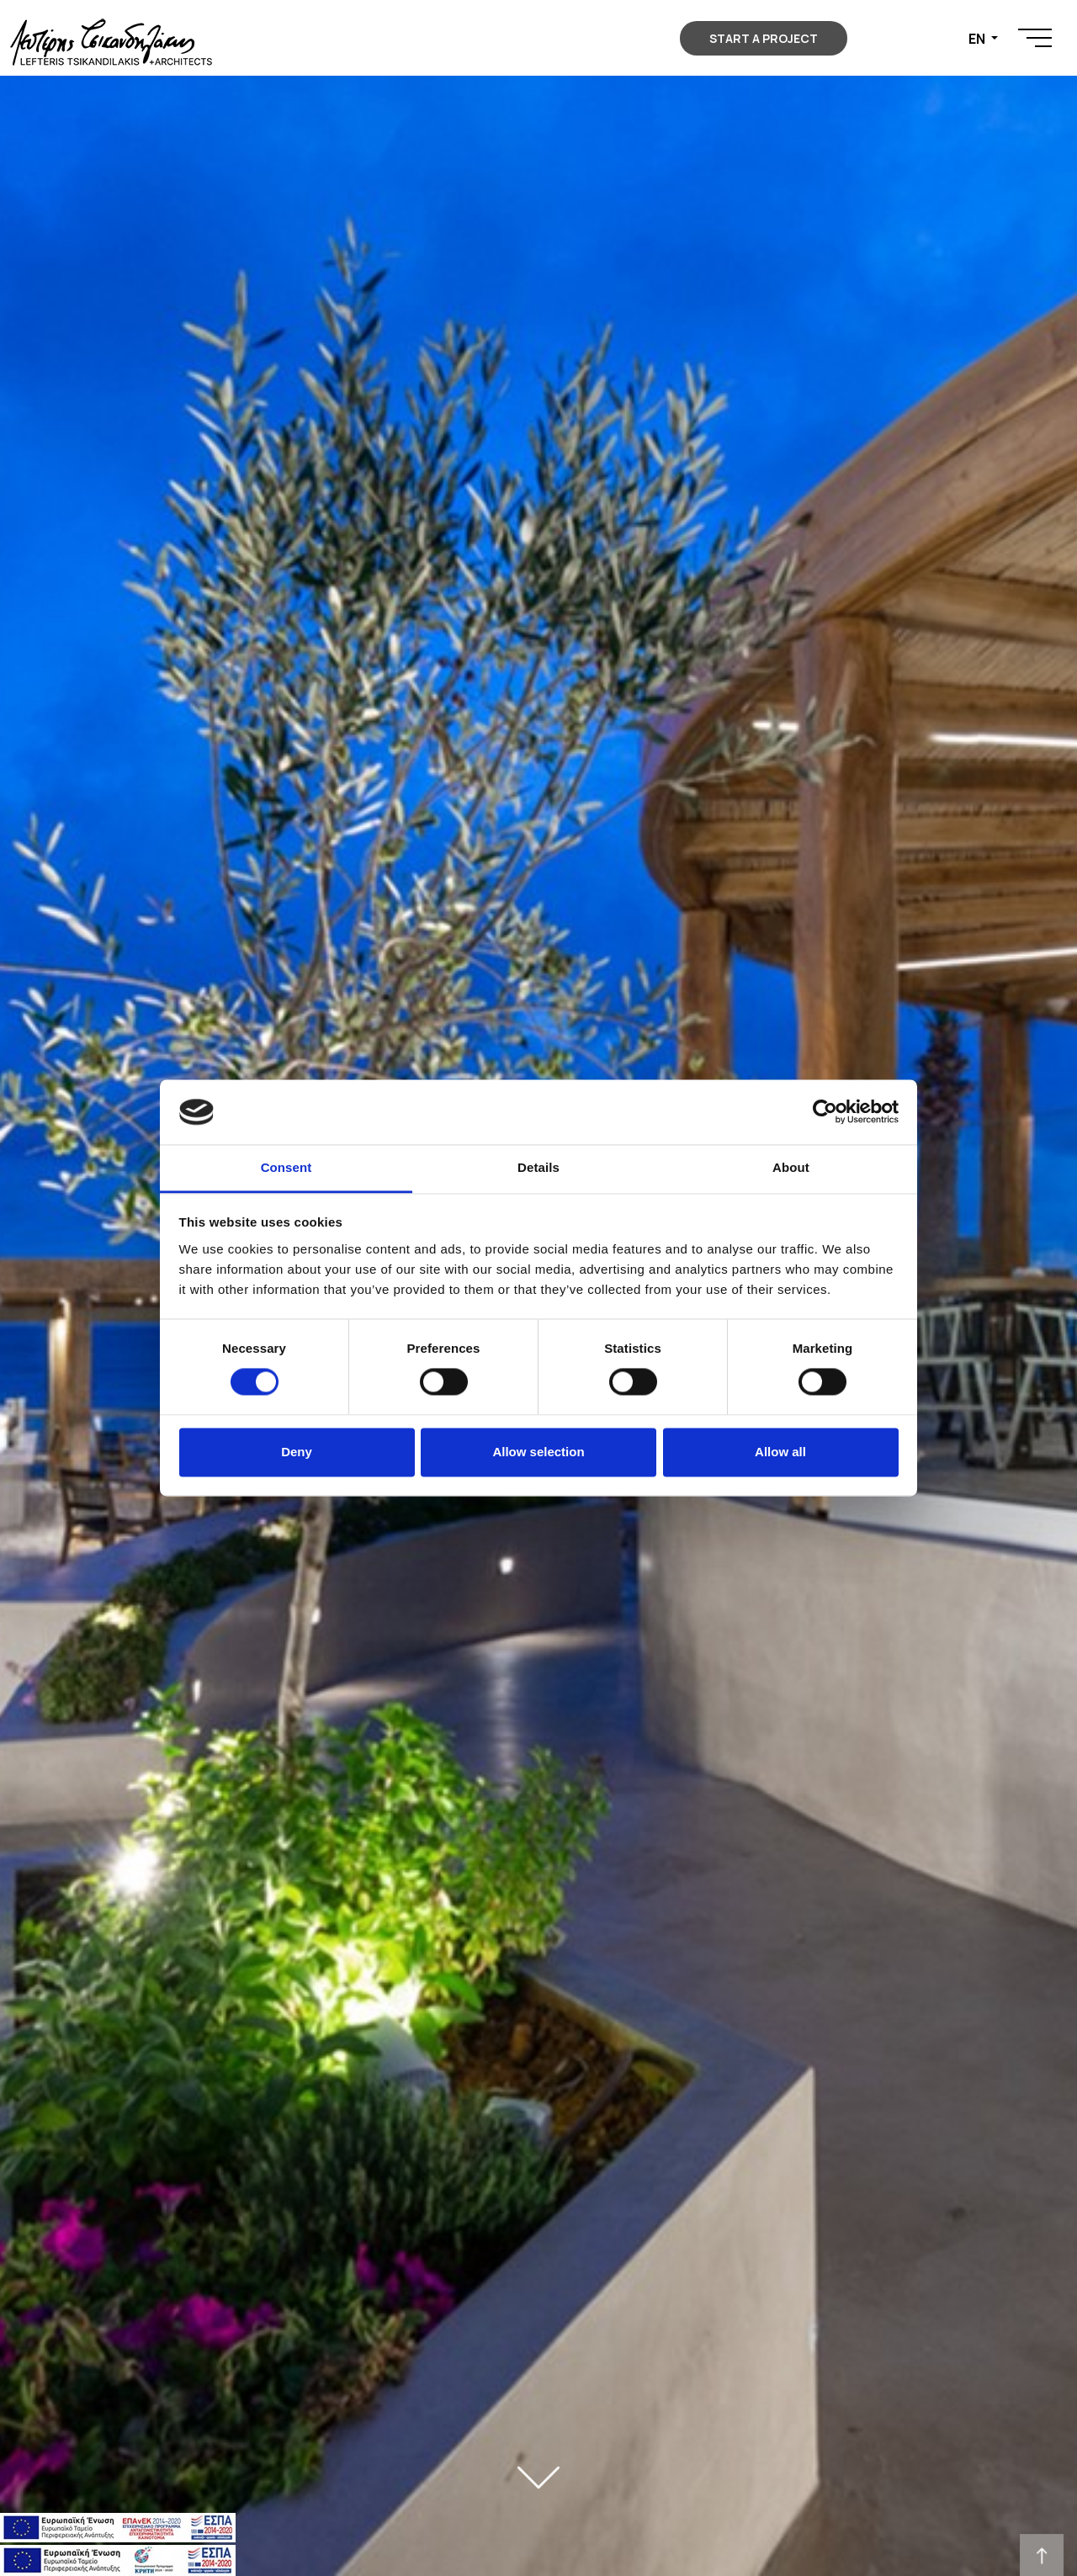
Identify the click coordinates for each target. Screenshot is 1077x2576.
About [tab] (790, 1167)
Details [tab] (538, 1167)
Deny (296, 1451)
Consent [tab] (286, 1167)
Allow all (780, 1451)
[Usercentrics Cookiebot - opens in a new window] (825, 1112)
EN (978, 38)
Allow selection (538, 1451)
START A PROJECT (763, 38)
